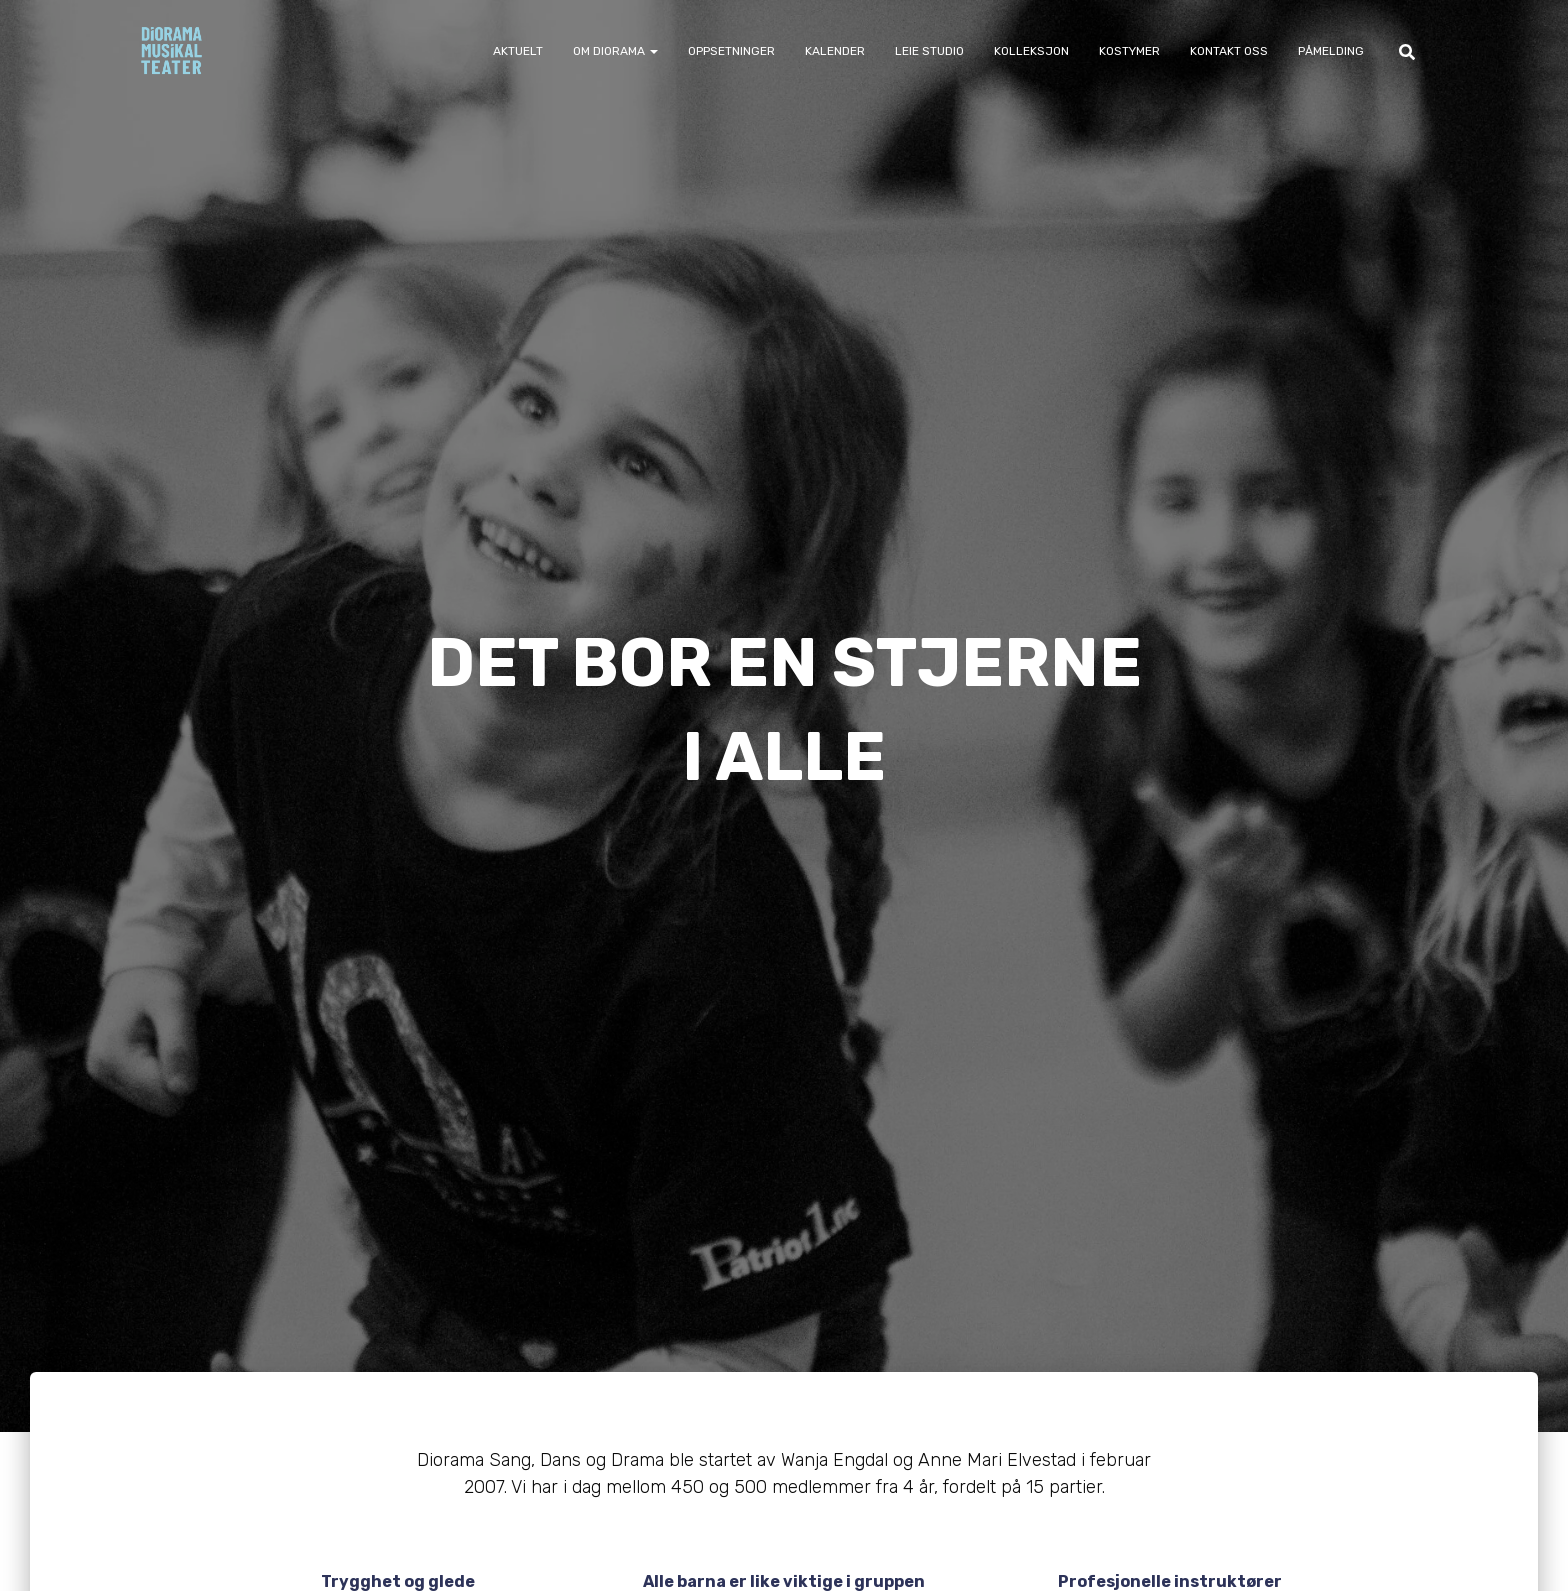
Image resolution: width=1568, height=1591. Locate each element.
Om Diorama (615, 51)
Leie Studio (929, 51)
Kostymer (1129, 51)
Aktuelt (518, 51)
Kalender (835, 51)
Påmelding (1331, 51)
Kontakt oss (1229, 51)
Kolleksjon (1031, 51)
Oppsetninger (731, 51)
